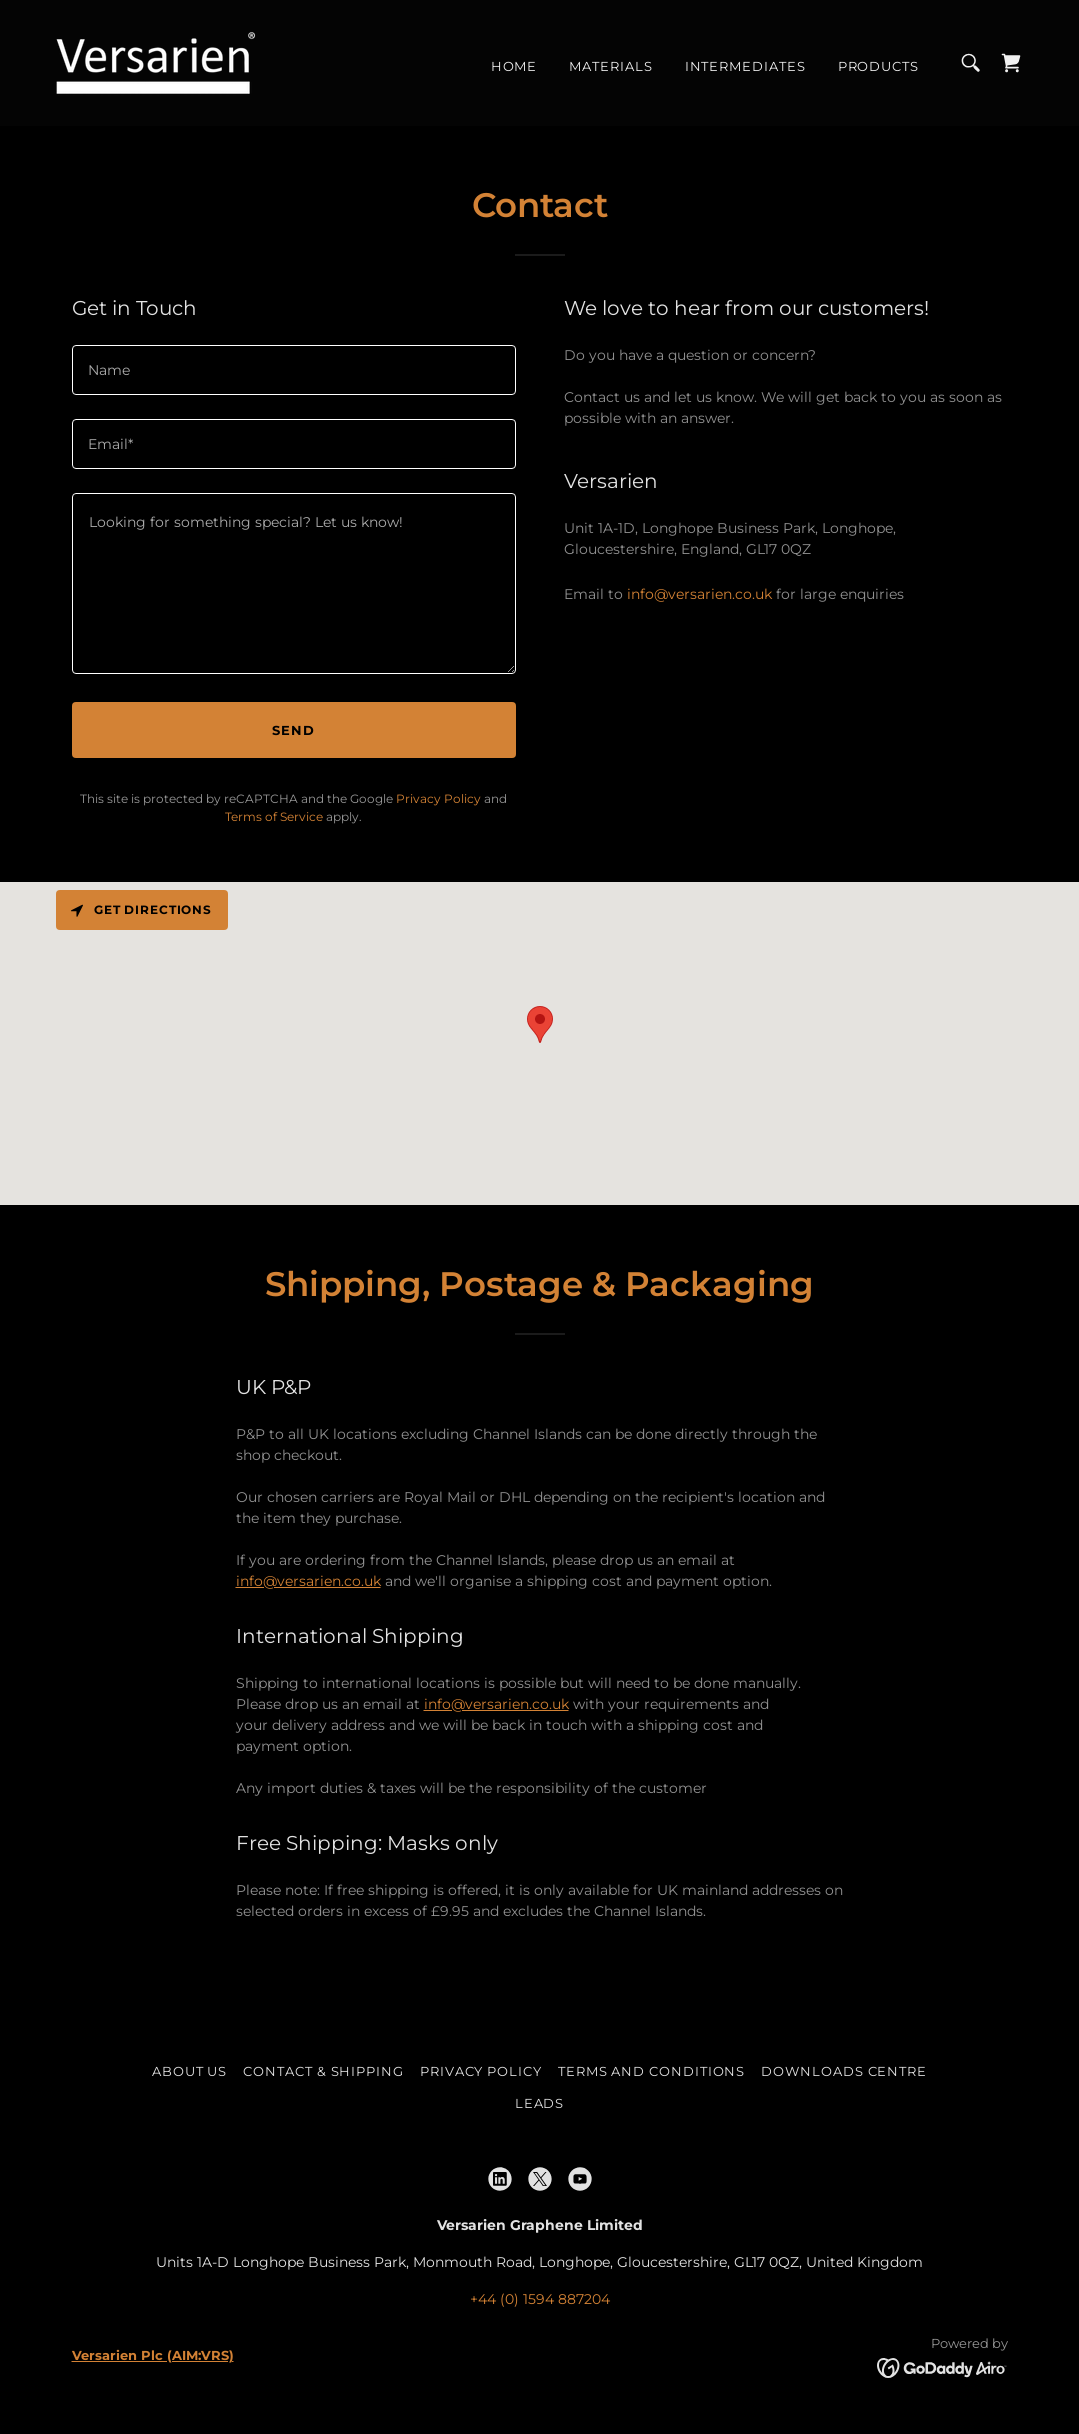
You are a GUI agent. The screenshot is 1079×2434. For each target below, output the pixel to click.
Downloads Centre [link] (844, 2071)
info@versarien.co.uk (308, 1581)
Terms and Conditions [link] (651, 2071)
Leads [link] (540, 2103)
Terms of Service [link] (274, 816)
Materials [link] (610, 66)
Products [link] (878, 66)
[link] (156, 62)
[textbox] (294, 370)
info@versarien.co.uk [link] (699, 594)
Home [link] (514, 66)
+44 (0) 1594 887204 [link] (540, 2299)
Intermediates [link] (745, 66)
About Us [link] (189, 2071)
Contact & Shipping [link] (323, 2071)
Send (293, 730)
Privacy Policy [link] (438, 798)
